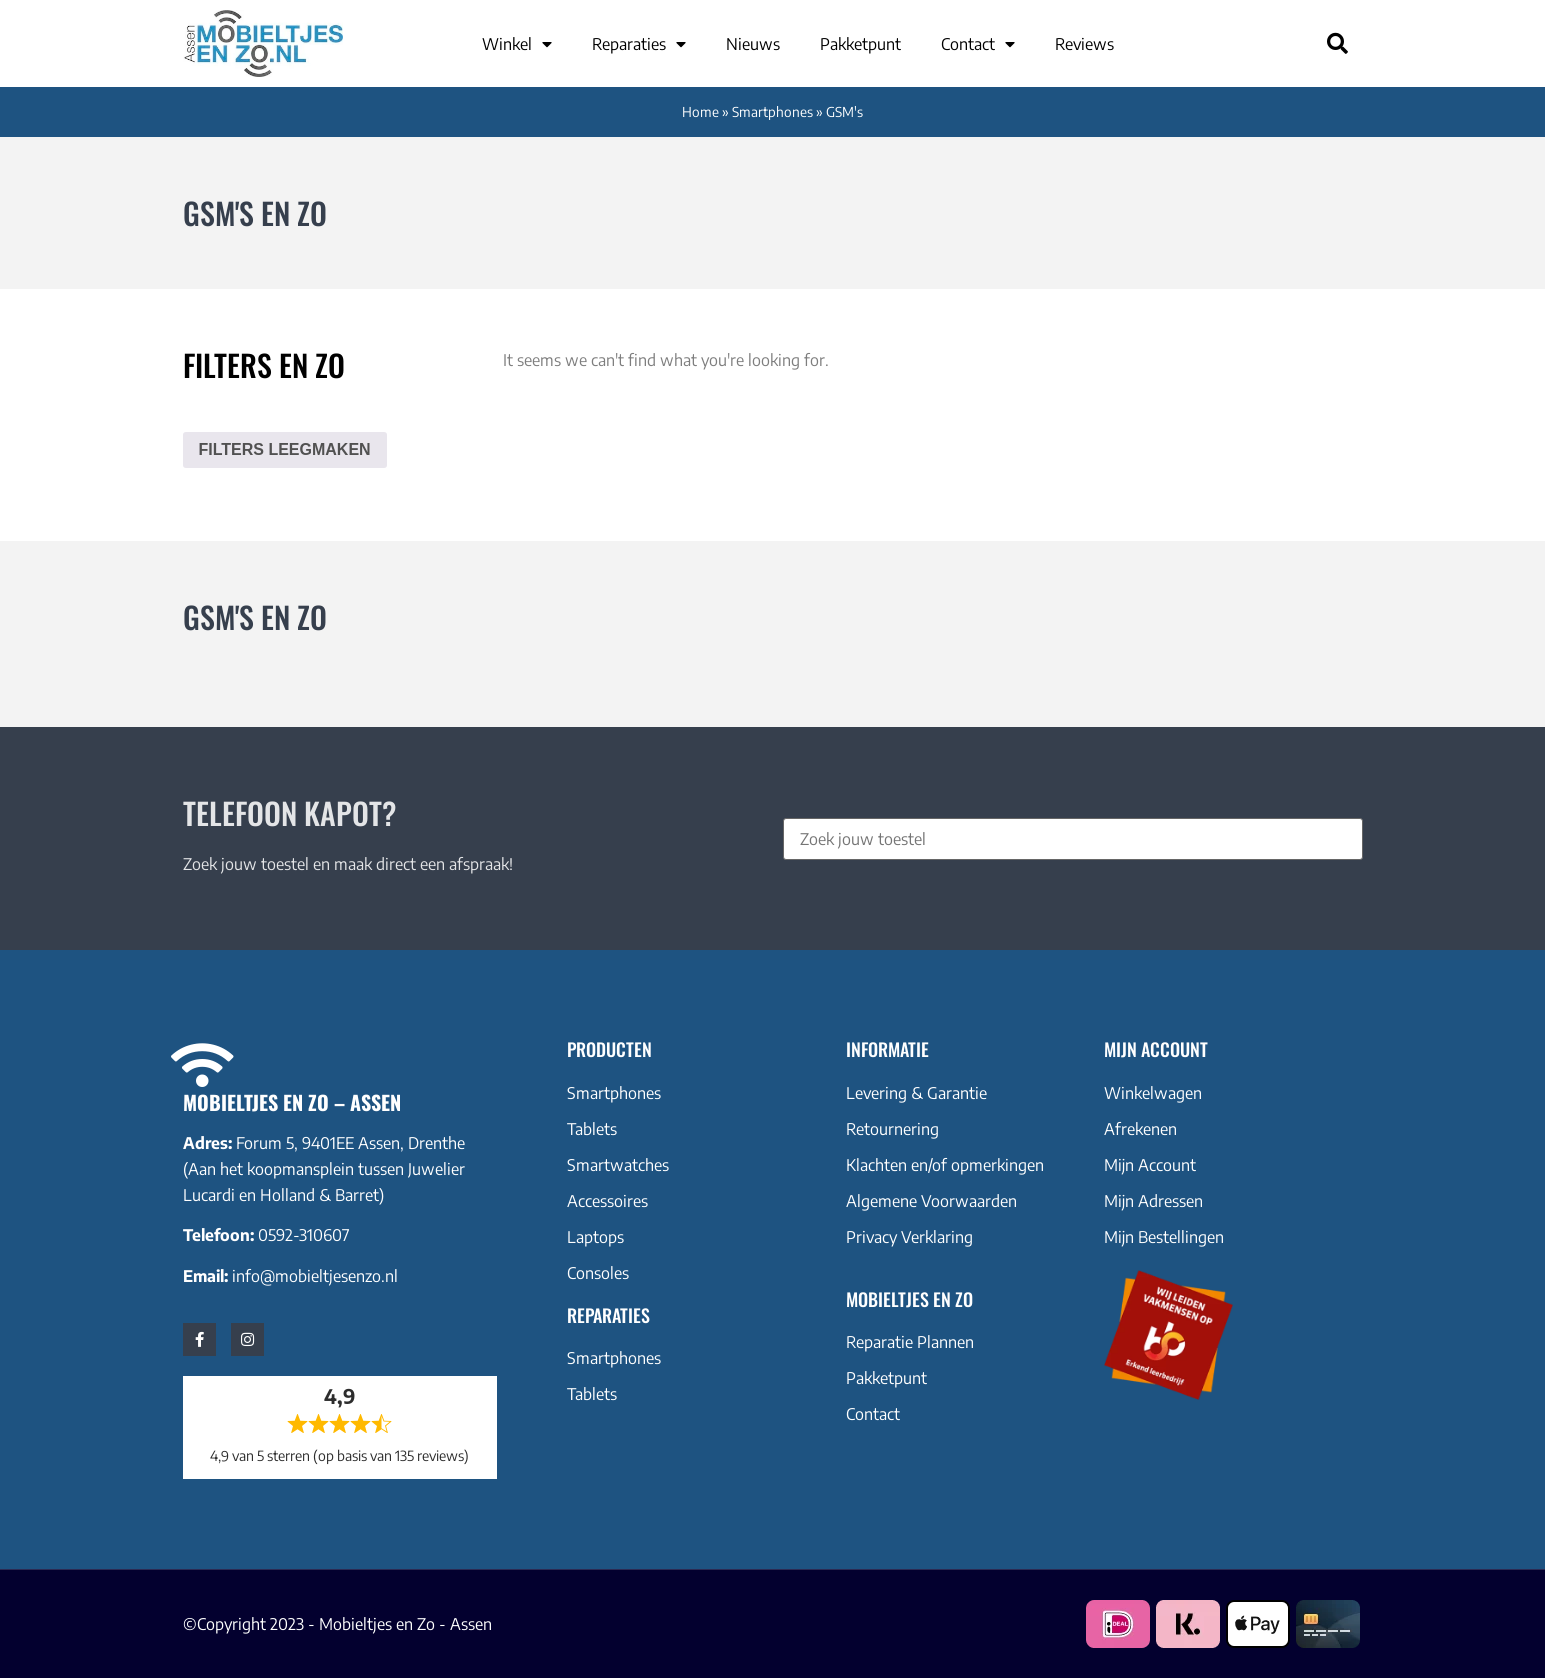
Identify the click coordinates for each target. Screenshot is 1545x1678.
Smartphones (772, 111)
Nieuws (753, 44)
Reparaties (639, 44)
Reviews (1084, 44)
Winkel (517, 44)
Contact (978, 44)
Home (700, 111)
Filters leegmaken (285, 449)
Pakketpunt (860, 44)
